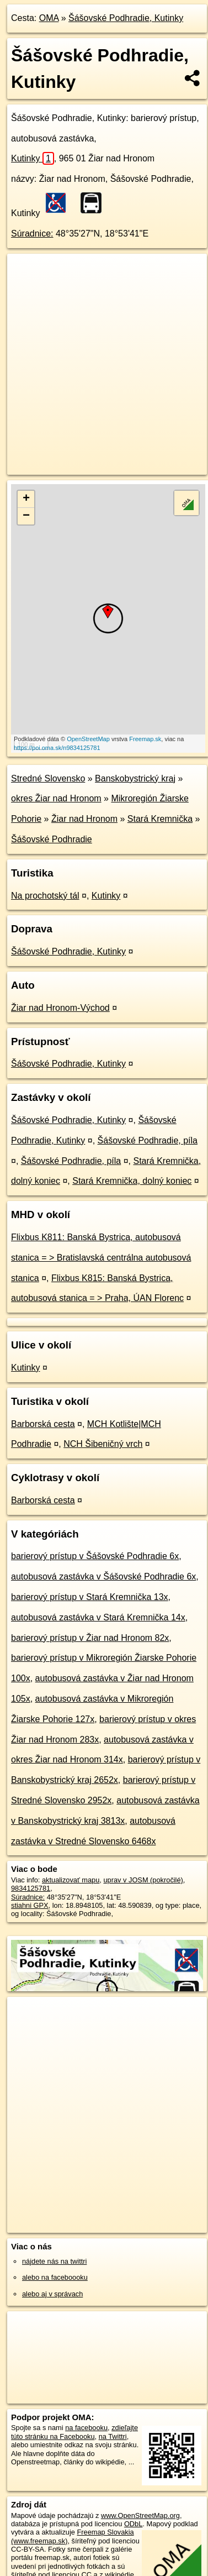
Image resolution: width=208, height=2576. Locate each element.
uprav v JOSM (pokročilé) (143, 1880)
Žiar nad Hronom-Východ (60, 1007)
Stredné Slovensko (48, 778)
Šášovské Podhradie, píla (148, 1140)
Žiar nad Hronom (84, 818)
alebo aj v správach (52, 2294)
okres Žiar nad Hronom (56, 798)
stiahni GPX (30, 1905)
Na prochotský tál (45, 895)
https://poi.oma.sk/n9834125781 (57, 747)
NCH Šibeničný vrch (102, 1444)
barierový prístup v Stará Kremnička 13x (89, 1597)
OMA (49, 18)
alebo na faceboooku (55, 2277)
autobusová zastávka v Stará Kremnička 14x (98, 1617)
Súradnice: (32, 233)
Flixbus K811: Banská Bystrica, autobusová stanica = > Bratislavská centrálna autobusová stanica (101, 1257)
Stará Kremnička (160, 818)
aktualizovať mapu (70, 1880)
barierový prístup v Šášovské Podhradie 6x (95, 1556)
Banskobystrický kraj (135, 778)
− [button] (26, 516)
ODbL (133, 2524)
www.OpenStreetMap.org (140, 2515)
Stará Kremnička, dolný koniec (131, 1180)
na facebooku (86, 2427)
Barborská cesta (43, 1424)
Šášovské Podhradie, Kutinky (125, 18)
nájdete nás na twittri (54, 2261)
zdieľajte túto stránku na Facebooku (74, 2431)
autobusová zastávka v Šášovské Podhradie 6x (103, 1576)
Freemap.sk (145, 739)
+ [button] (26, 499)
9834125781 (30, 1888)
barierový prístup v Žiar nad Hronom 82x (90, 1638)
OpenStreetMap (88, 739)
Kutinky (32, 158)
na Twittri (113, 2436)
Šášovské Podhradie (51, 839)
